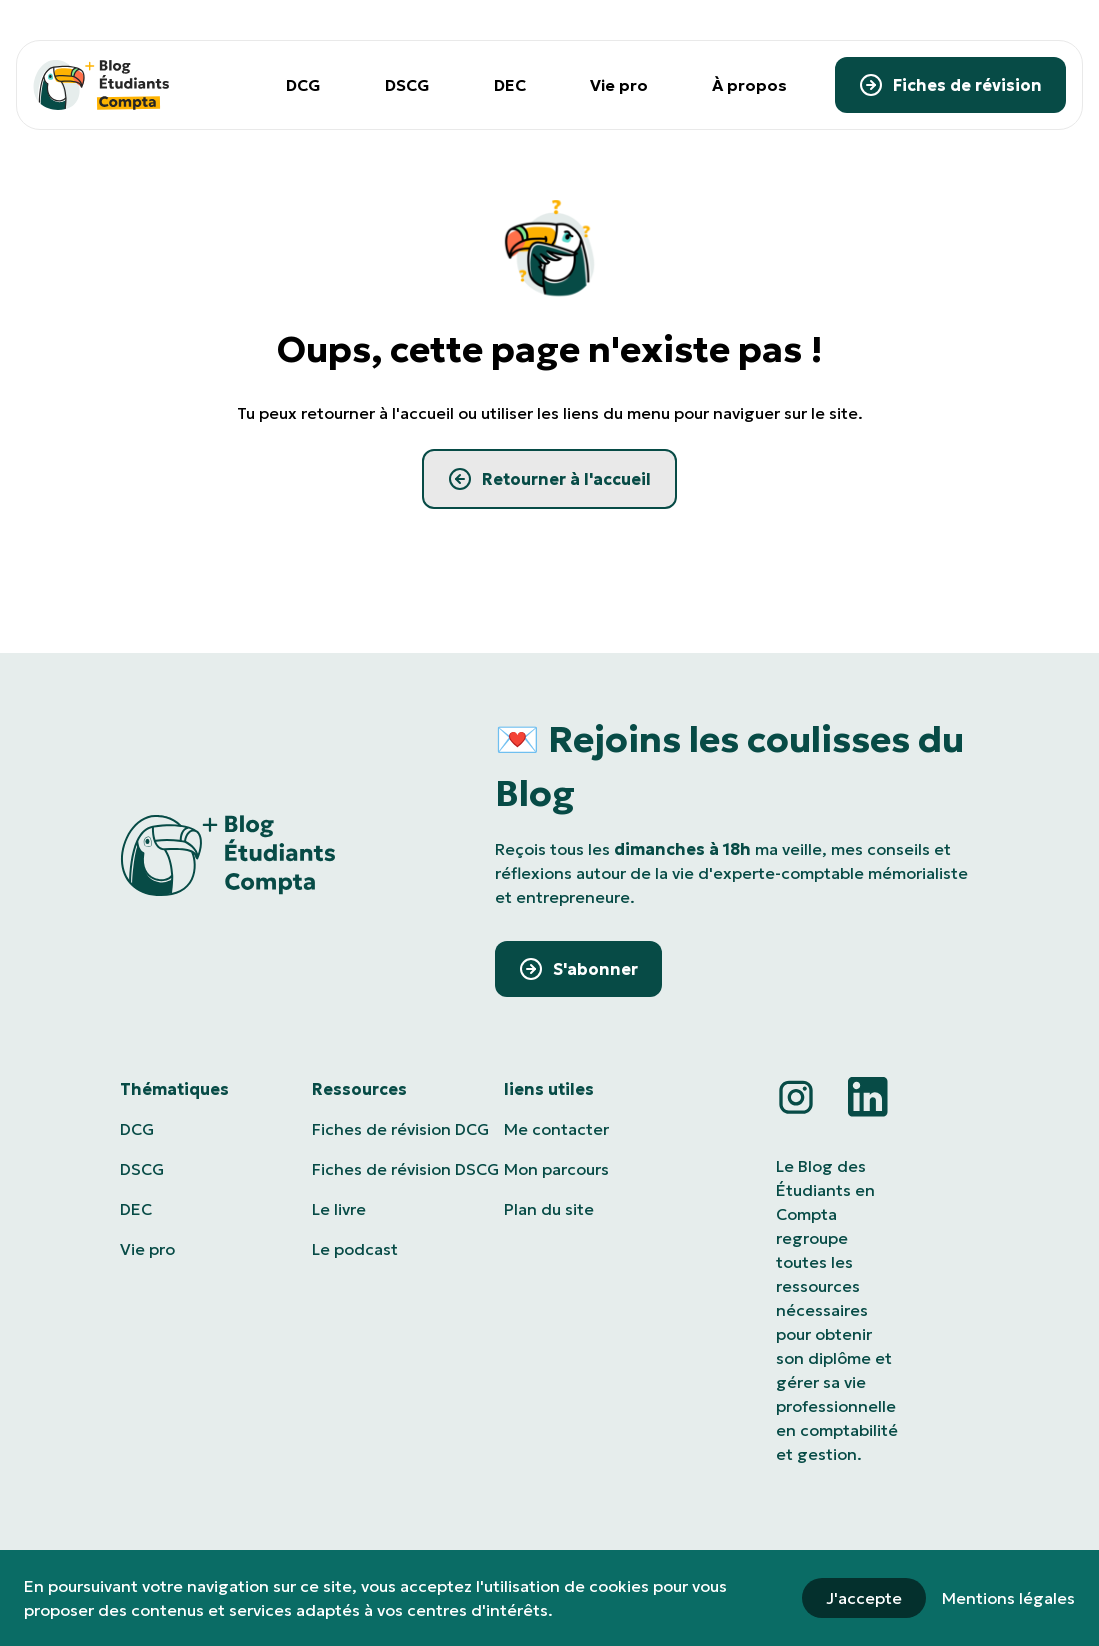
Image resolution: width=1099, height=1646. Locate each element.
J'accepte (864, 1598)
